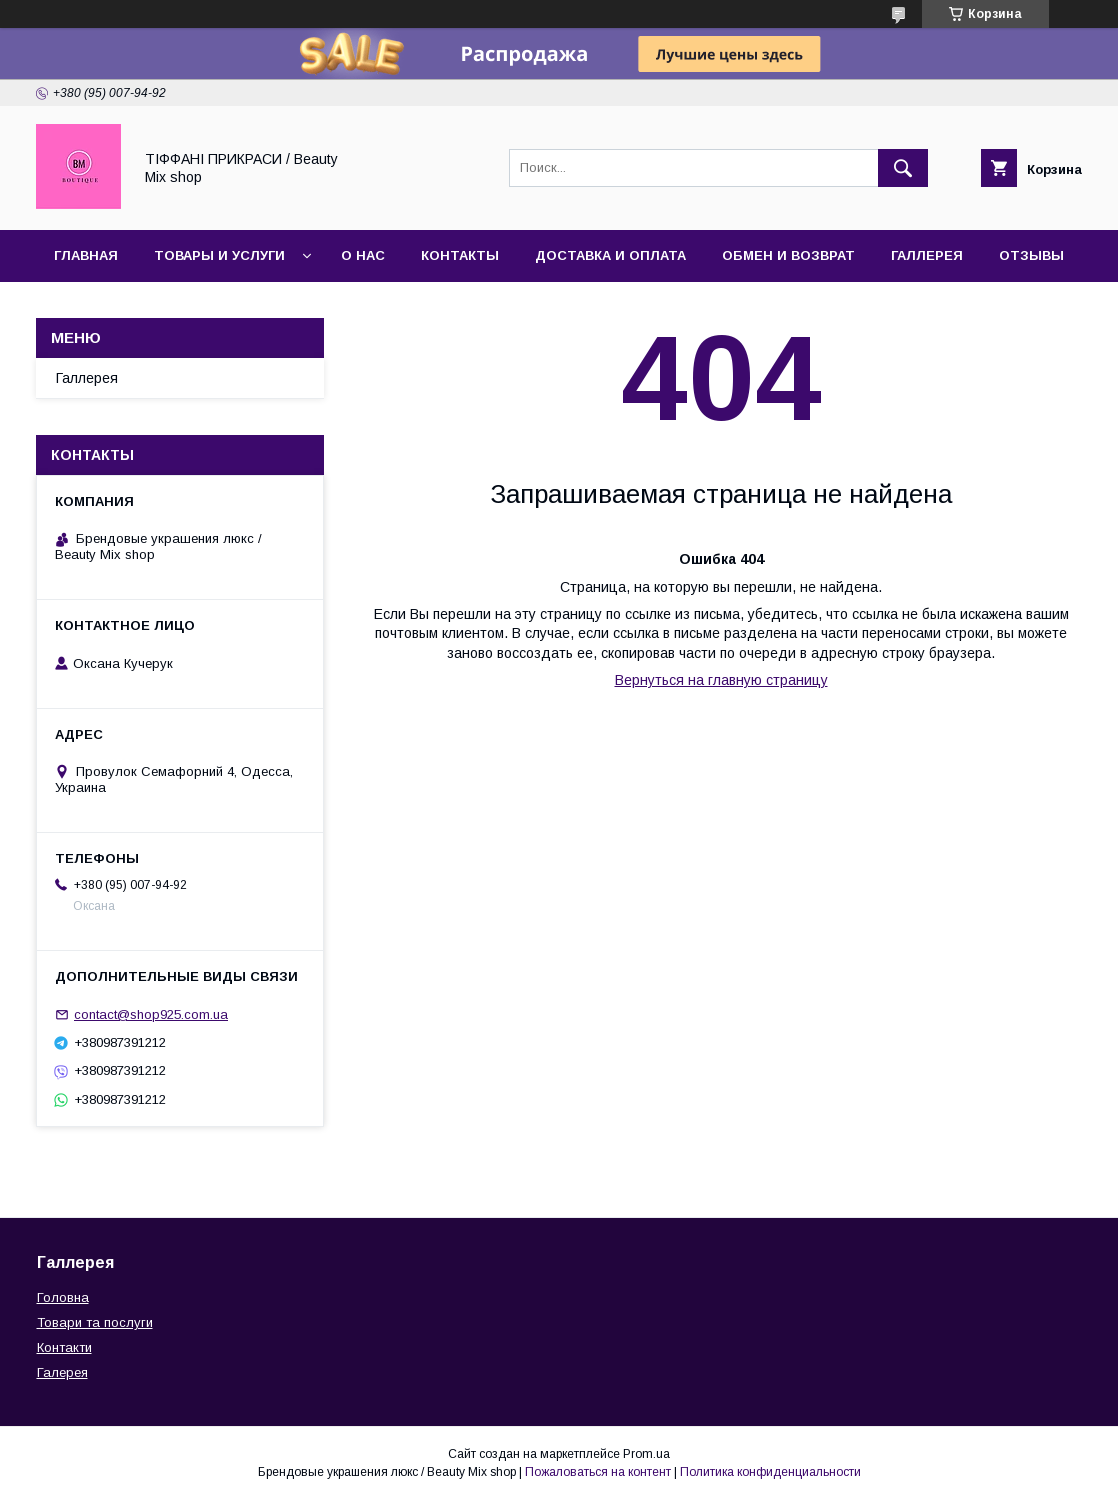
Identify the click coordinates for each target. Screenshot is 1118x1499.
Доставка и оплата (610, 255)
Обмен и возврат (788, 255)
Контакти (64, 1347)
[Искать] (903, 168)
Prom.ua (646, 1454)
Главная (86, 255)
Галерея (62, 1372)
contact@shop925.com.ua (151, 1014)
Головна (63, 1297)
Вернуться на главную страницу (721, 680)
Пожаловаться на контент (598, 1472)
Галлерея (927, 255)
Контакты (460, 255)
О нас (363, 255)
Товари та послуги (95, 1322)
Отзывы (1031, 255)
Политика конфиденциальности (770, 1472)
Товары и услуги (219, 255)
